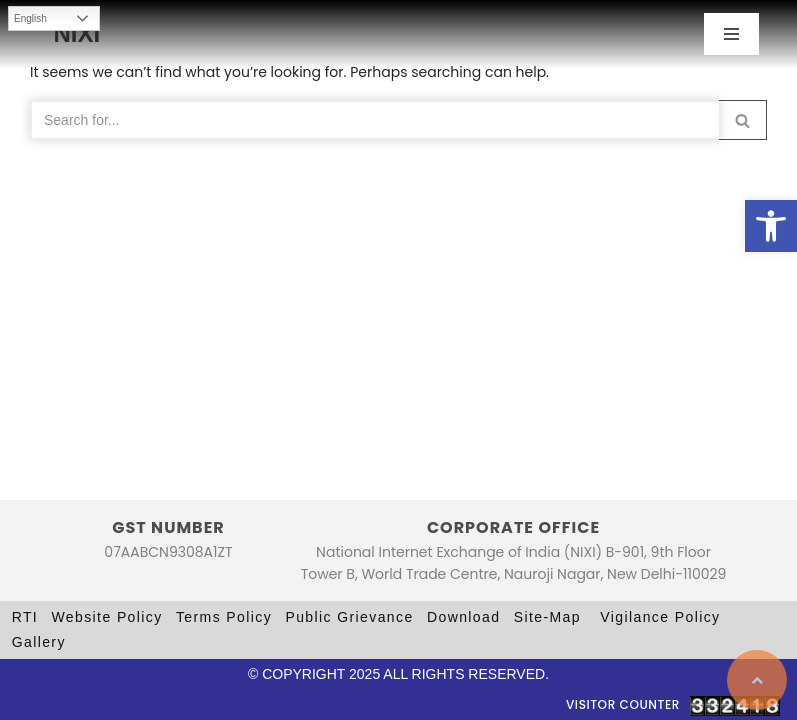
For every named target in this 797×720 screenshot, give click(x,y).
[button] (742, 120)
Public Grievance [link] (349, 617)
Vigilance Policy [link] (660, 617)
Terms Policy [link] (224, 617)
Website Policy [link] (106, 617)
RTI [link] (25, 617)
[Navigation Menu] (731, 34)
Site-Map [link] (547, 617)
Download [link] (463, 617)
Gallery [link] (39, 642)
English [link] (30, 18)
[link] (771, 226)
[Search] (374, 120)
